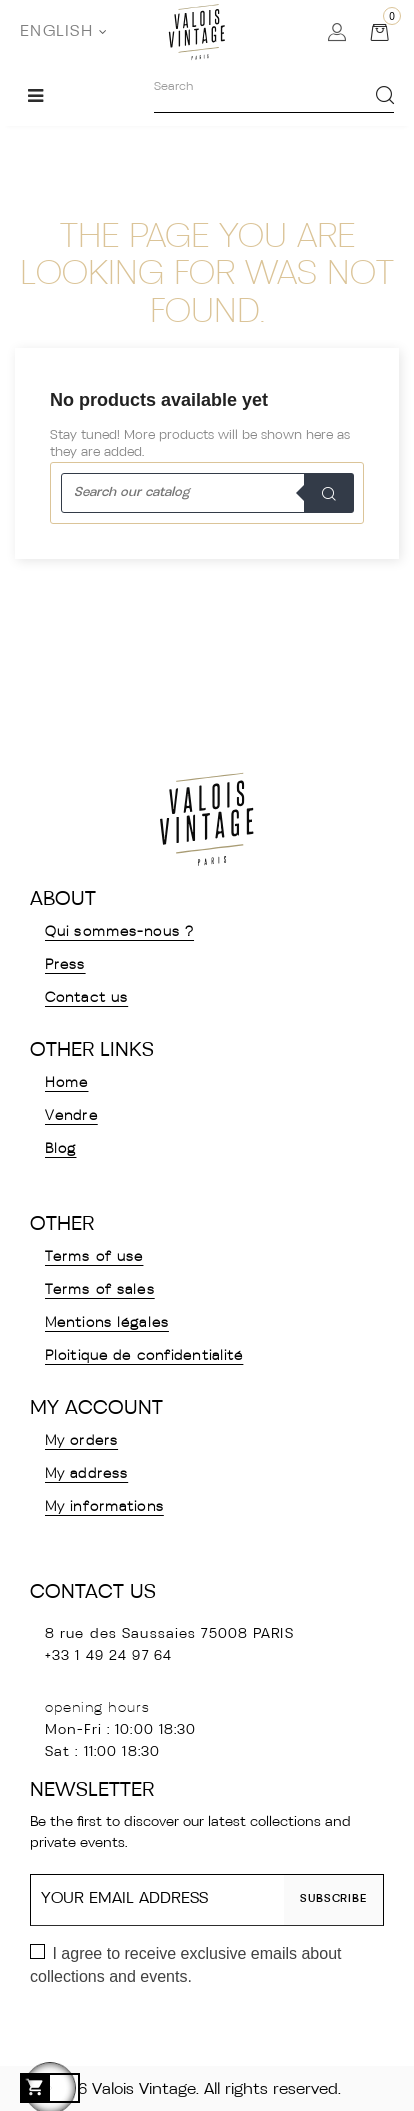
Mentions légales (107, 1323)
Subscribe (333, 1899)
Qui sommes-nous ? (119, 932)
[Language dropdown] (63, 32)
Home (66, 1083)
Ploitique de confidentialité (144, 1356)
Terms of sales (100, 1290)
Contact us (86, 998)
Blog (60, 1149)
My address (86, 1474)
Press (65, 965)
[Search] (207, 493)
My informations (104, 1507)
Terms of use (94, 1257)
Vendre (71, 1116)
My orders (81, 1441)
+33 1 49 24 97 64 (108, 1656)
